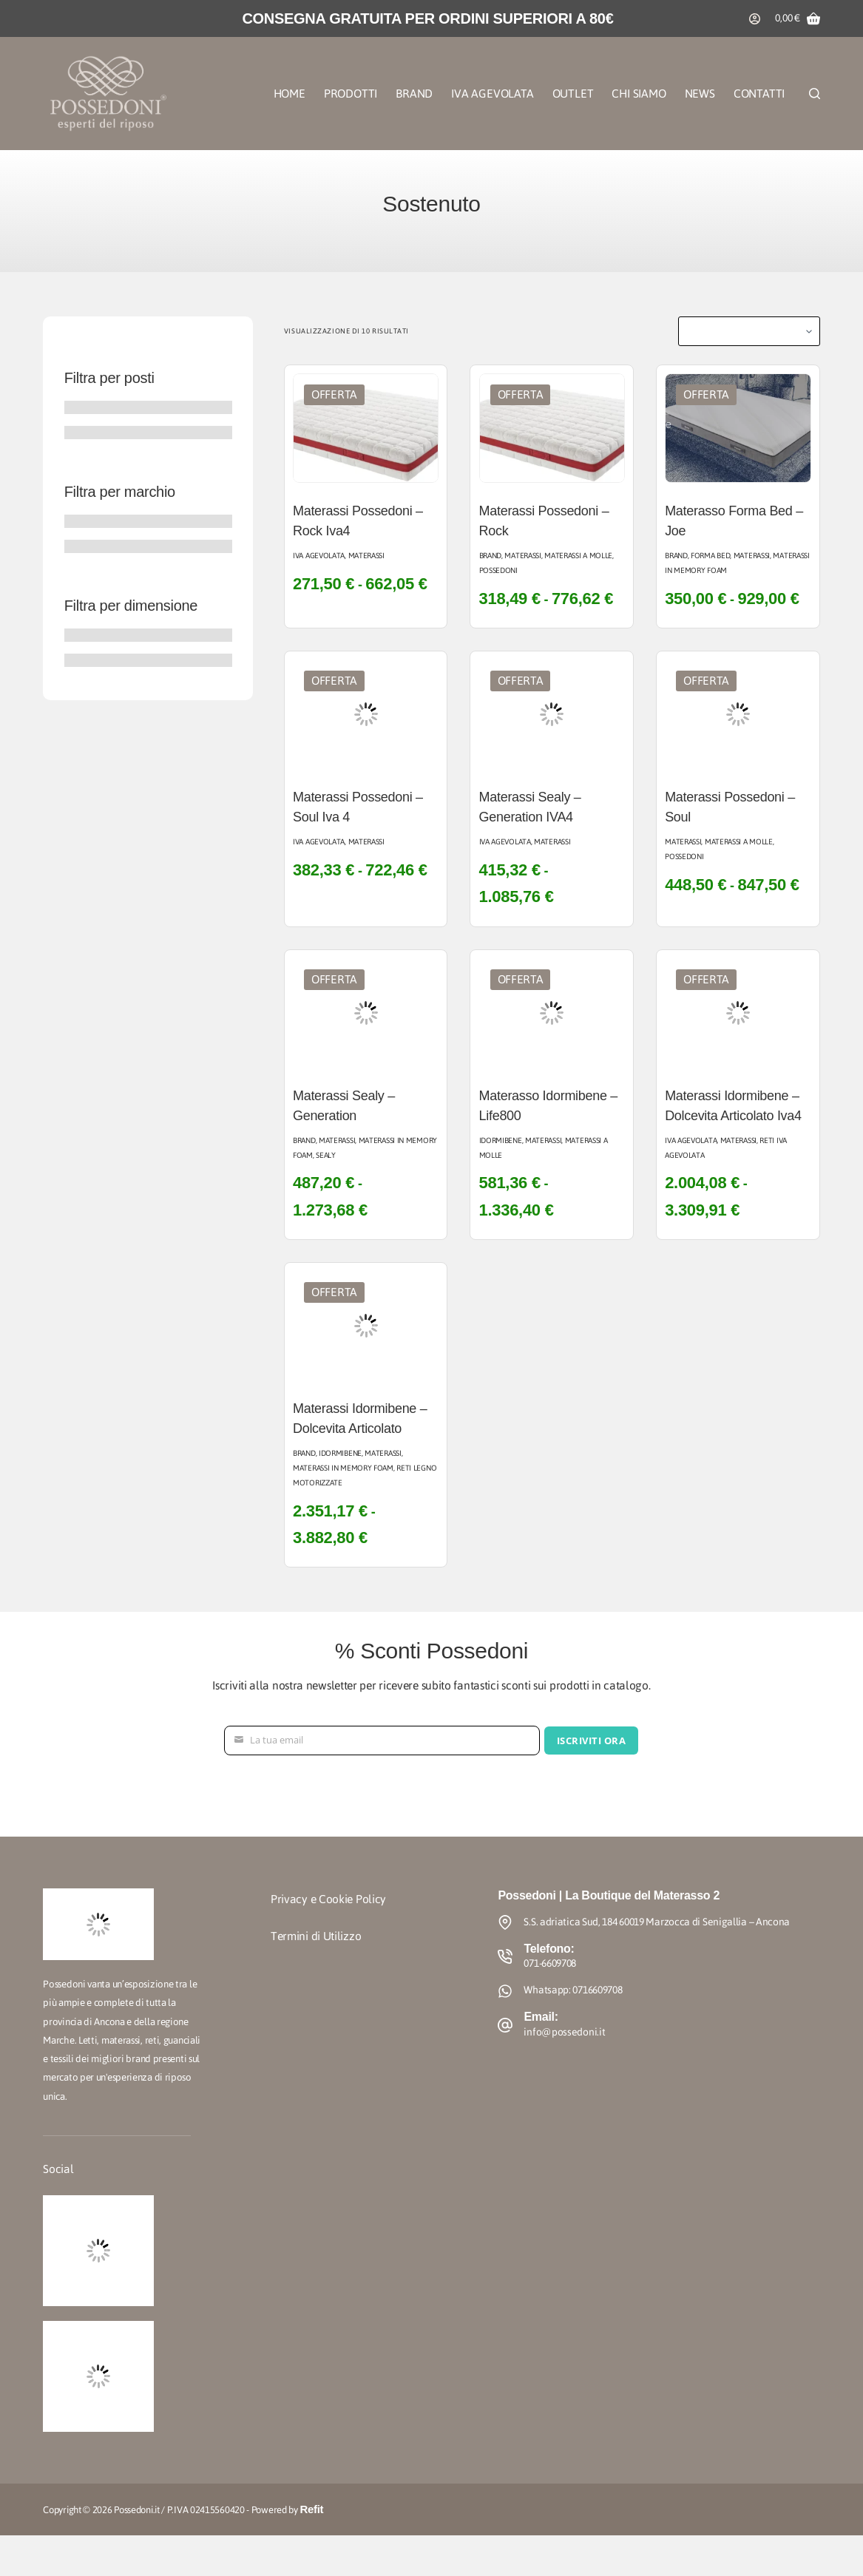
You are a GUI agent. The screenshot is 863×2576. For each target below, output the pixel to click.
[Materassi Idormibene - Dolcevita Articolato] (366, 1325)
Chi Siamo (639, 93)
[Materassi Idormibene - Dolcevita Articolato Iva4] (737, 1013)
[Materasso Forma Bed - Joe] (737, 428)
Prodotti (350, 93)
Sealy (326, 1155)
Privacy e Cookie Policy (328, 1899)
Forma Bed (710, 555)
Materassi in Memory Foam (365, 1148)
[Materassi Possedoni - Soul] (737, 714)
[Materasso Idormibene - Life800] (552, 1013)
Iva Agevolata (492, 93)
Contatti (759, 93)
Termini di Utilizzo (316, 1936)
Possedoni (498, 570)
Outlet (573, 93)
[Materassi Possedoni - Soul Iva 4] (366, 714)
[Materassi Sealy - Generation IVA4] (552, 714)
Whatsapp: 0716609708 (573, 1990)
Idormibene (500, 1140)
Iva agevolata (319, 555)
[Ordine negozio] (749, 331)
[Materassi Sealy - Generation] (366, 1013)
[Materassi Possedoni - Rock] (552, 428)
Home (289, 93)
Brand (414, 93)
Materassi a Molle (578, 555)
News (700, 93)
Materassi (366, 555)
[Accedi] (754, 18)
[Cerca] (814, 93)
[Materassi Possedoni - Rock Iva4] (366, 428)
